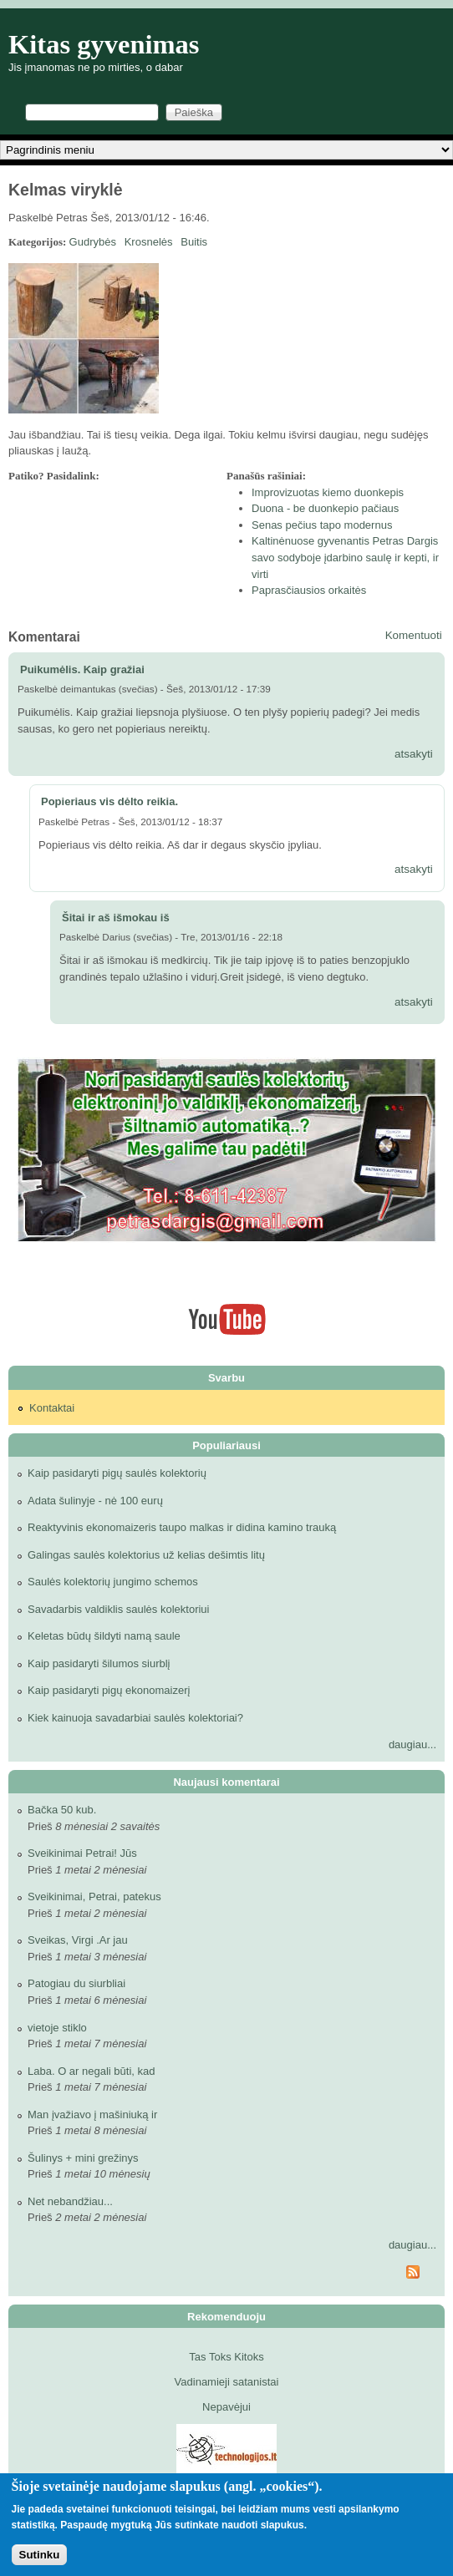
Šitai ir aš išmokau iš (116, 917)
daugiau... (412, 1744)
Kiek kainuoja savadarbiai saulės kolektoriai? (135, 1717)
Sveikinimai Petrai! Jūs (82, 1853)
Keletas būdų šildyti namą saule (104, 1636)
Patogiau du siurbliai (76, 1983)
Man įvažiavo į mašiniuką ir (92, 2114)
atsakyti (413, 754)
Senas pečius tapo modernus (322, 525)
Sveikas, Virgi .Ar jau (78, 1940)
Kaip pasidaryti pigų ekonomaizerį (109, 1690)
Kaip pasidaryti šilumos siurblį (99, 1663)
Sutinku (39, 2554)
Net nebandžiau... (70, 2201)
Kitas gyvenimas (104, 44)
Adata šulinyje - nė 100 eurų (95, 1500)
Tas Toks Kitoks (226, 2356)
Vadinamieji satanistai (227, 2382)
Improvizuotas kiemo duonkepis (328, 492)
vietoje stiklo (57, 2027)
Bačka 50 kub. (62, 1809)
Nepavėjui (226, 2407)
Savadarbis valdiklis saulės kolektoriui (119, 1609)
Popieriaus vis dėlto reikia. (109, 801)
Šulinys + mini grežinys (83, 2158)
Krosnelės (149, 242)
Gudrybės (92, 242)
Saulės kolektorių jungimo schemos (113, 1581)
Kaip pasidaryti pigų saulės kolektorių (117, 1473)
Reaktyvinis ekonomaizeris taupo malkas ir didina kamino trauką (182, 1527)
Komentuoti (413, 635)
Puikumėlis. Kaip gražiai (82, 669)
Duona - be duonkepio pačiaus (325, 508)
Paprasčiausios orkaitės (309, 590)
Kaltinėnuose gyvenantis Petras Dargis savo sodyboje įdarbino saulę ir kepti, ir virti (345, 557)
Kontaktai (51, 1408)
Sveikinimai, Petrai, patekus (94, 1896)
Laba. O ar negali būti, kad (91, 2071)
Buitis (194, 242)
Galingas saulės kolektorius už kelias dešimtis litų (146, 1555)
